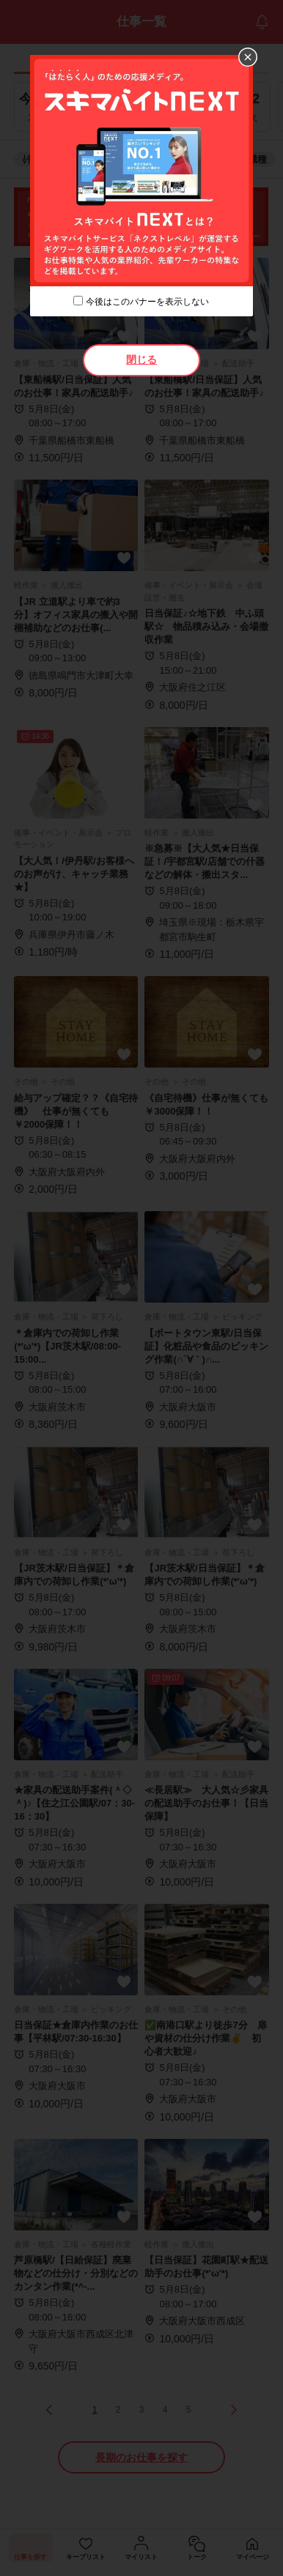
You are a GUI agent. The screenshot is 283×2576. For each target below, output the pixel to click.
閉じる (141, 359)
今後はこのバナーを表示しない (147, 301)
